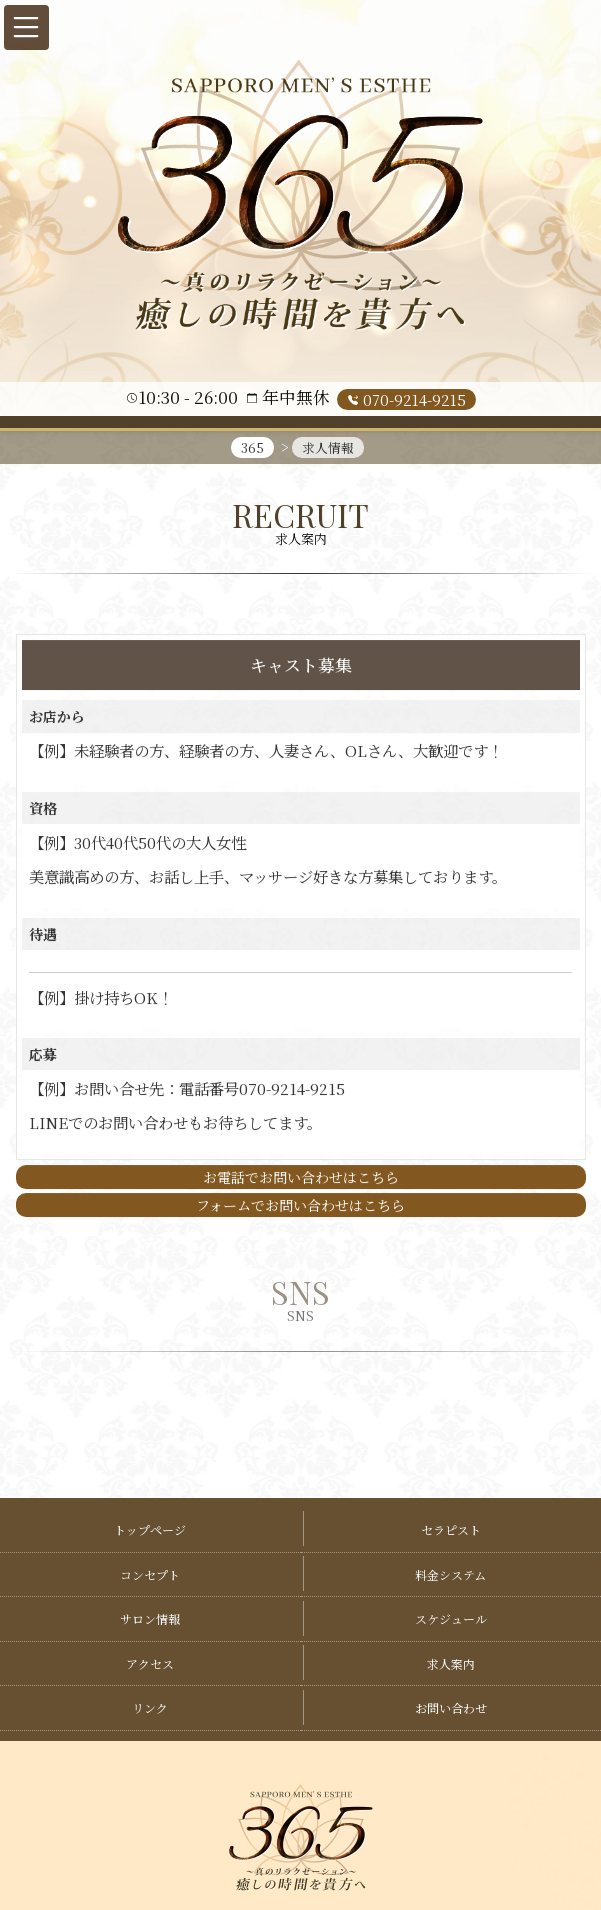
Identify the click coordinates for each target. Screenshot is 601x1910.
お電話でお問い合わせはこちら (301, 1177)
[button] (26, 27)
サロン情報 (150, 1618)
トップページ (150, 1529)
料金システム (450, 1574)
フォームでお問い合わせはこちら (300, 1205)
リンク (150, 1707)
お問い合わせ (451, 1707)
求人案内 (451, 1663)
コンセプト (150, 1574)
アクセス (150, 1663)
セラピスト (451, 1529)
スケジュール (451, 1618)
